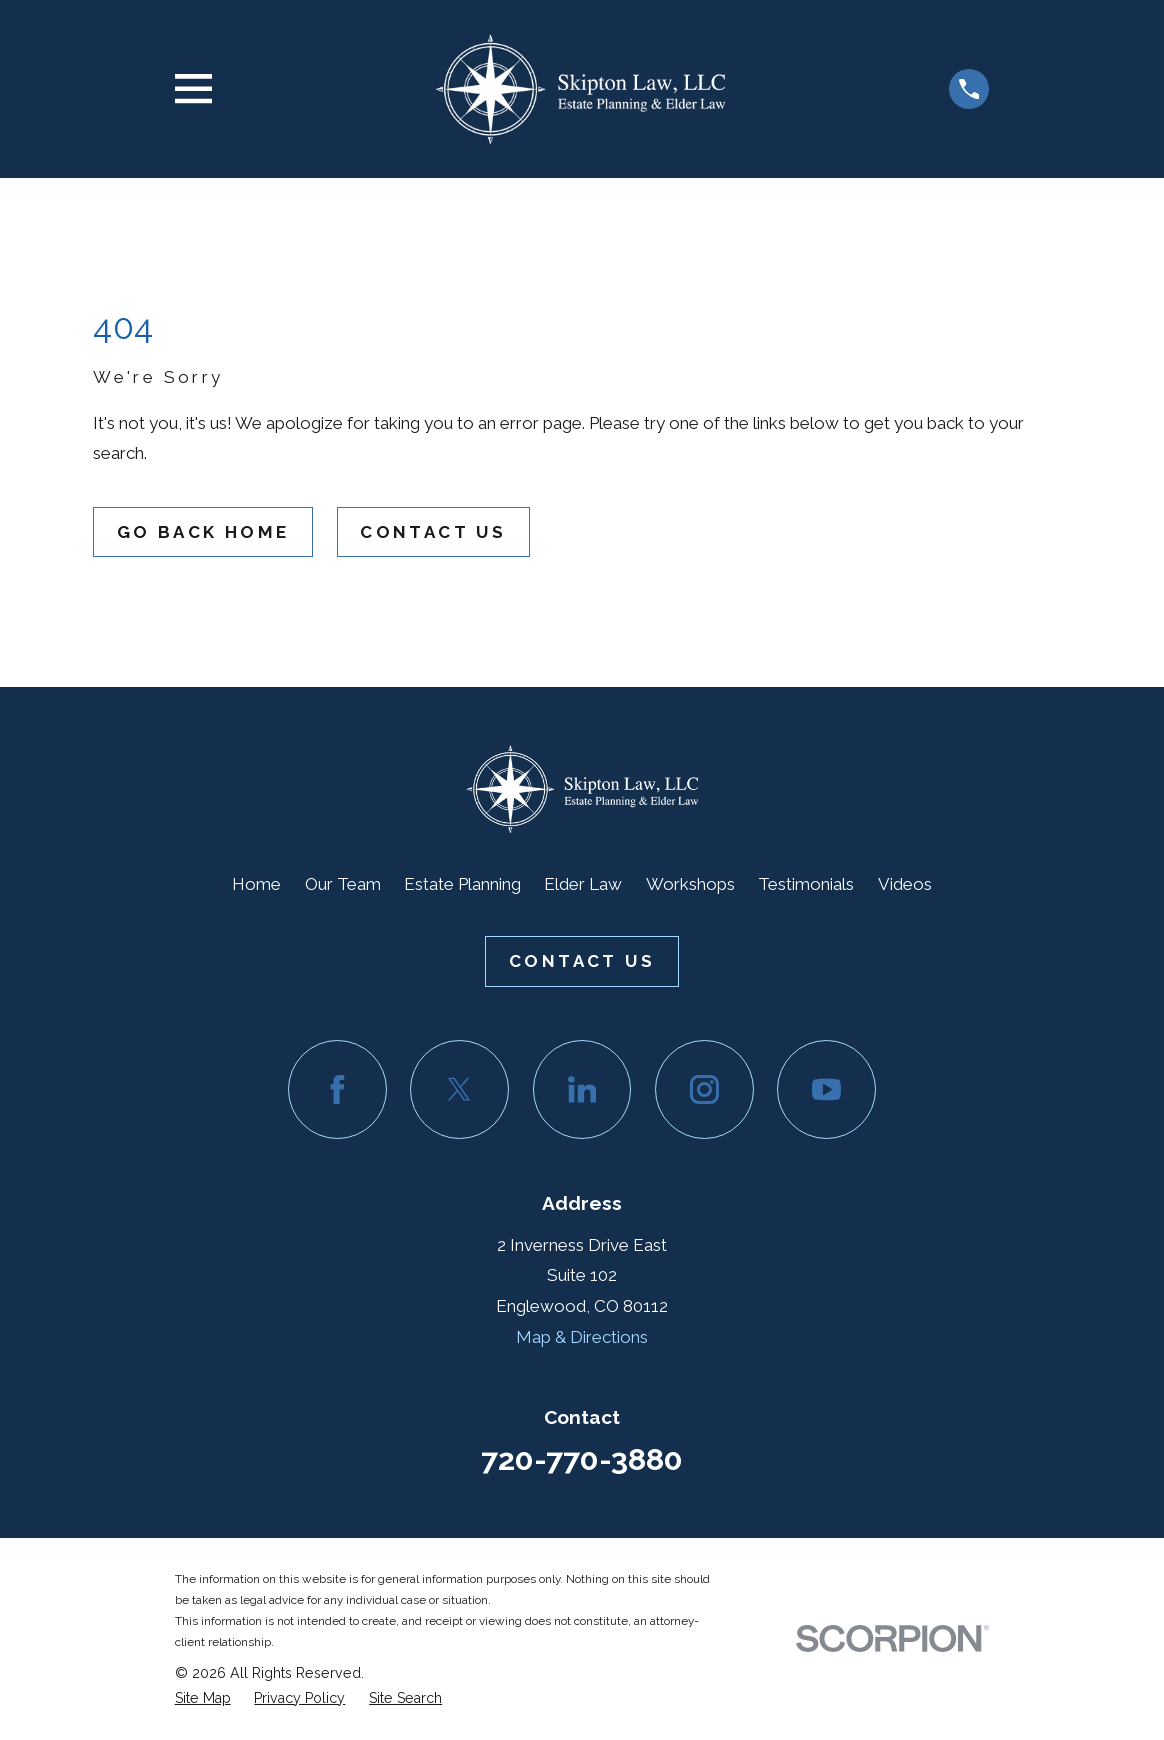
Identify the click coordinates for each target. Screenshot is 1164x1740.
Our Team (343, 884)
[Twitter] (459, 1089)
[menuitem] (203, 1698)
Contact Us (433, 532)
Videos (905, 884)
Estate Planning (462, 884)
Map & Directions (582, 1337)
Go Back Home (203, 532)
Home (256, 884)
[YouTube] (826, 1089)
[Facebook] (337, 1089)
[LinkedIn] (582, 1089)
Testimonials (806, 884)
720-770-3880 (582, 1459)
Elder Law (583, 884)
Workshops (690, 884)
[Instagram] (704, 1089)
